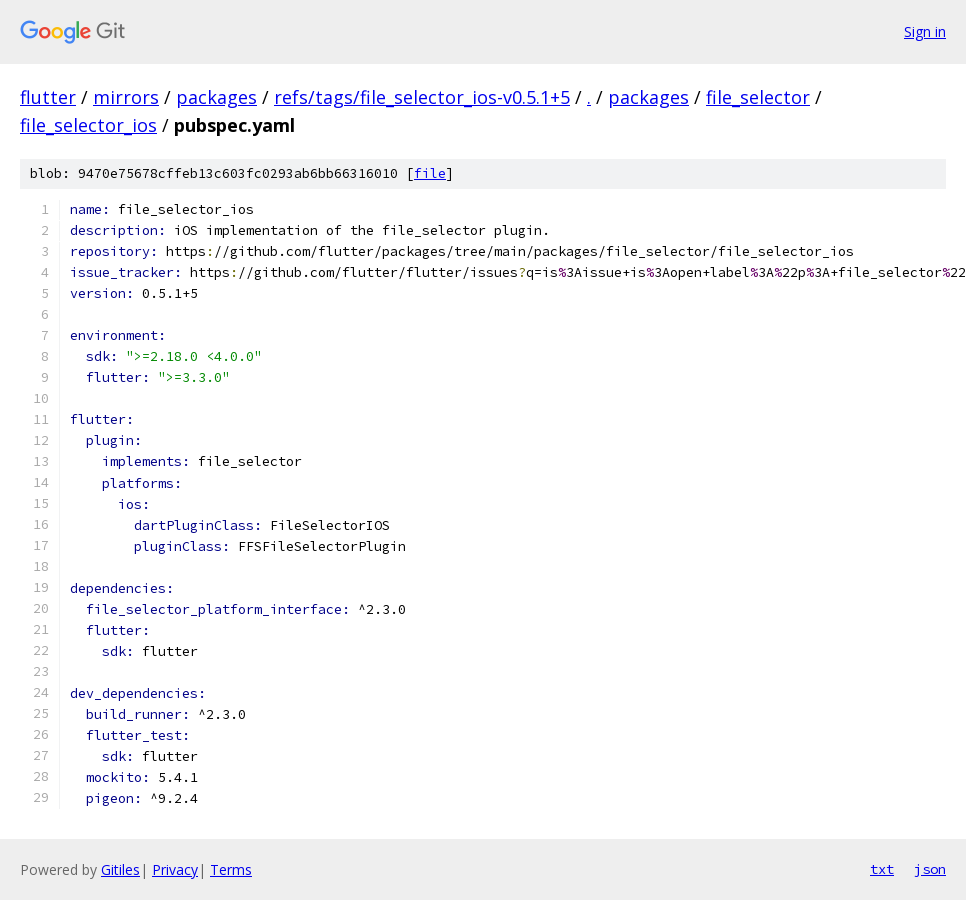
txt (882, 869)
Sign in (925, 31)
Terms (231, 869)
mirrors (126, 97)
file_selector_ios (88, 125)
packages (216, 97)
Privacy (175, 869)
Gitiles (120, 869)
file (430, 173)
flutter (48, 97)
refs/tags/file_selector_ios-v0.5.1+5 (422, 97)
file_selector (758, 97)
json (930, 869)
